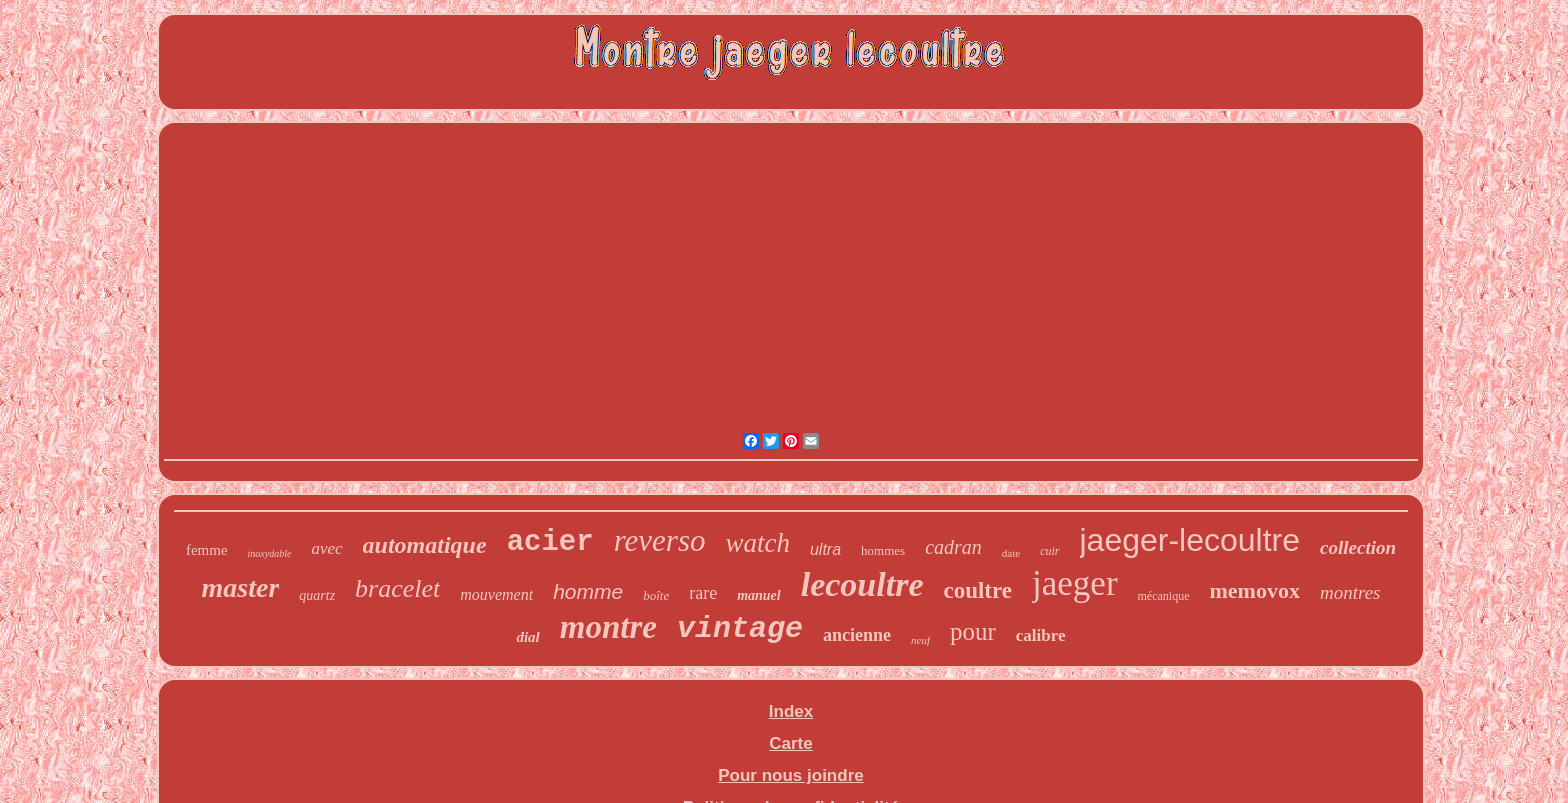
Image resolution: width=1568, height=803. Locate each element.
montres (1350, 592)
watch (757, 543)
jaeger (1074, 583)
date (1011, 553)
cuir (1049, 551)
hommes (883, 550)
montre (608, 627)
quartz (317, 595)
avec (326, 548)
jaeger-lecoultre (1190, 540)
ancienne (857, 635)
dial (527, 637)
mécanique (1164, 596)
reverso (660, 540)
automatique (425, 545)
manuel (759, 595)
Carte (790, 743)
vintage (740, 629)
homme (588, 591)
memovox (1255, 590)
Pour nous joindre (790, 775)
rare (703, 593)
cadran (953, 547)
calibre (1041, 635)
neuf (920, 640)
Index (791, 711)
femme (207, 550)
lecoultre (862, 584)
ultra (825, 549)
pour (973, 631)
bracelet (397, 588)
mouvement (496, 594)
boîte (656, 595)
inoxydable (270, 553)
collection (1358, 547)
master (241, 587)
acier (550, 542)
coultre (977, 590)
